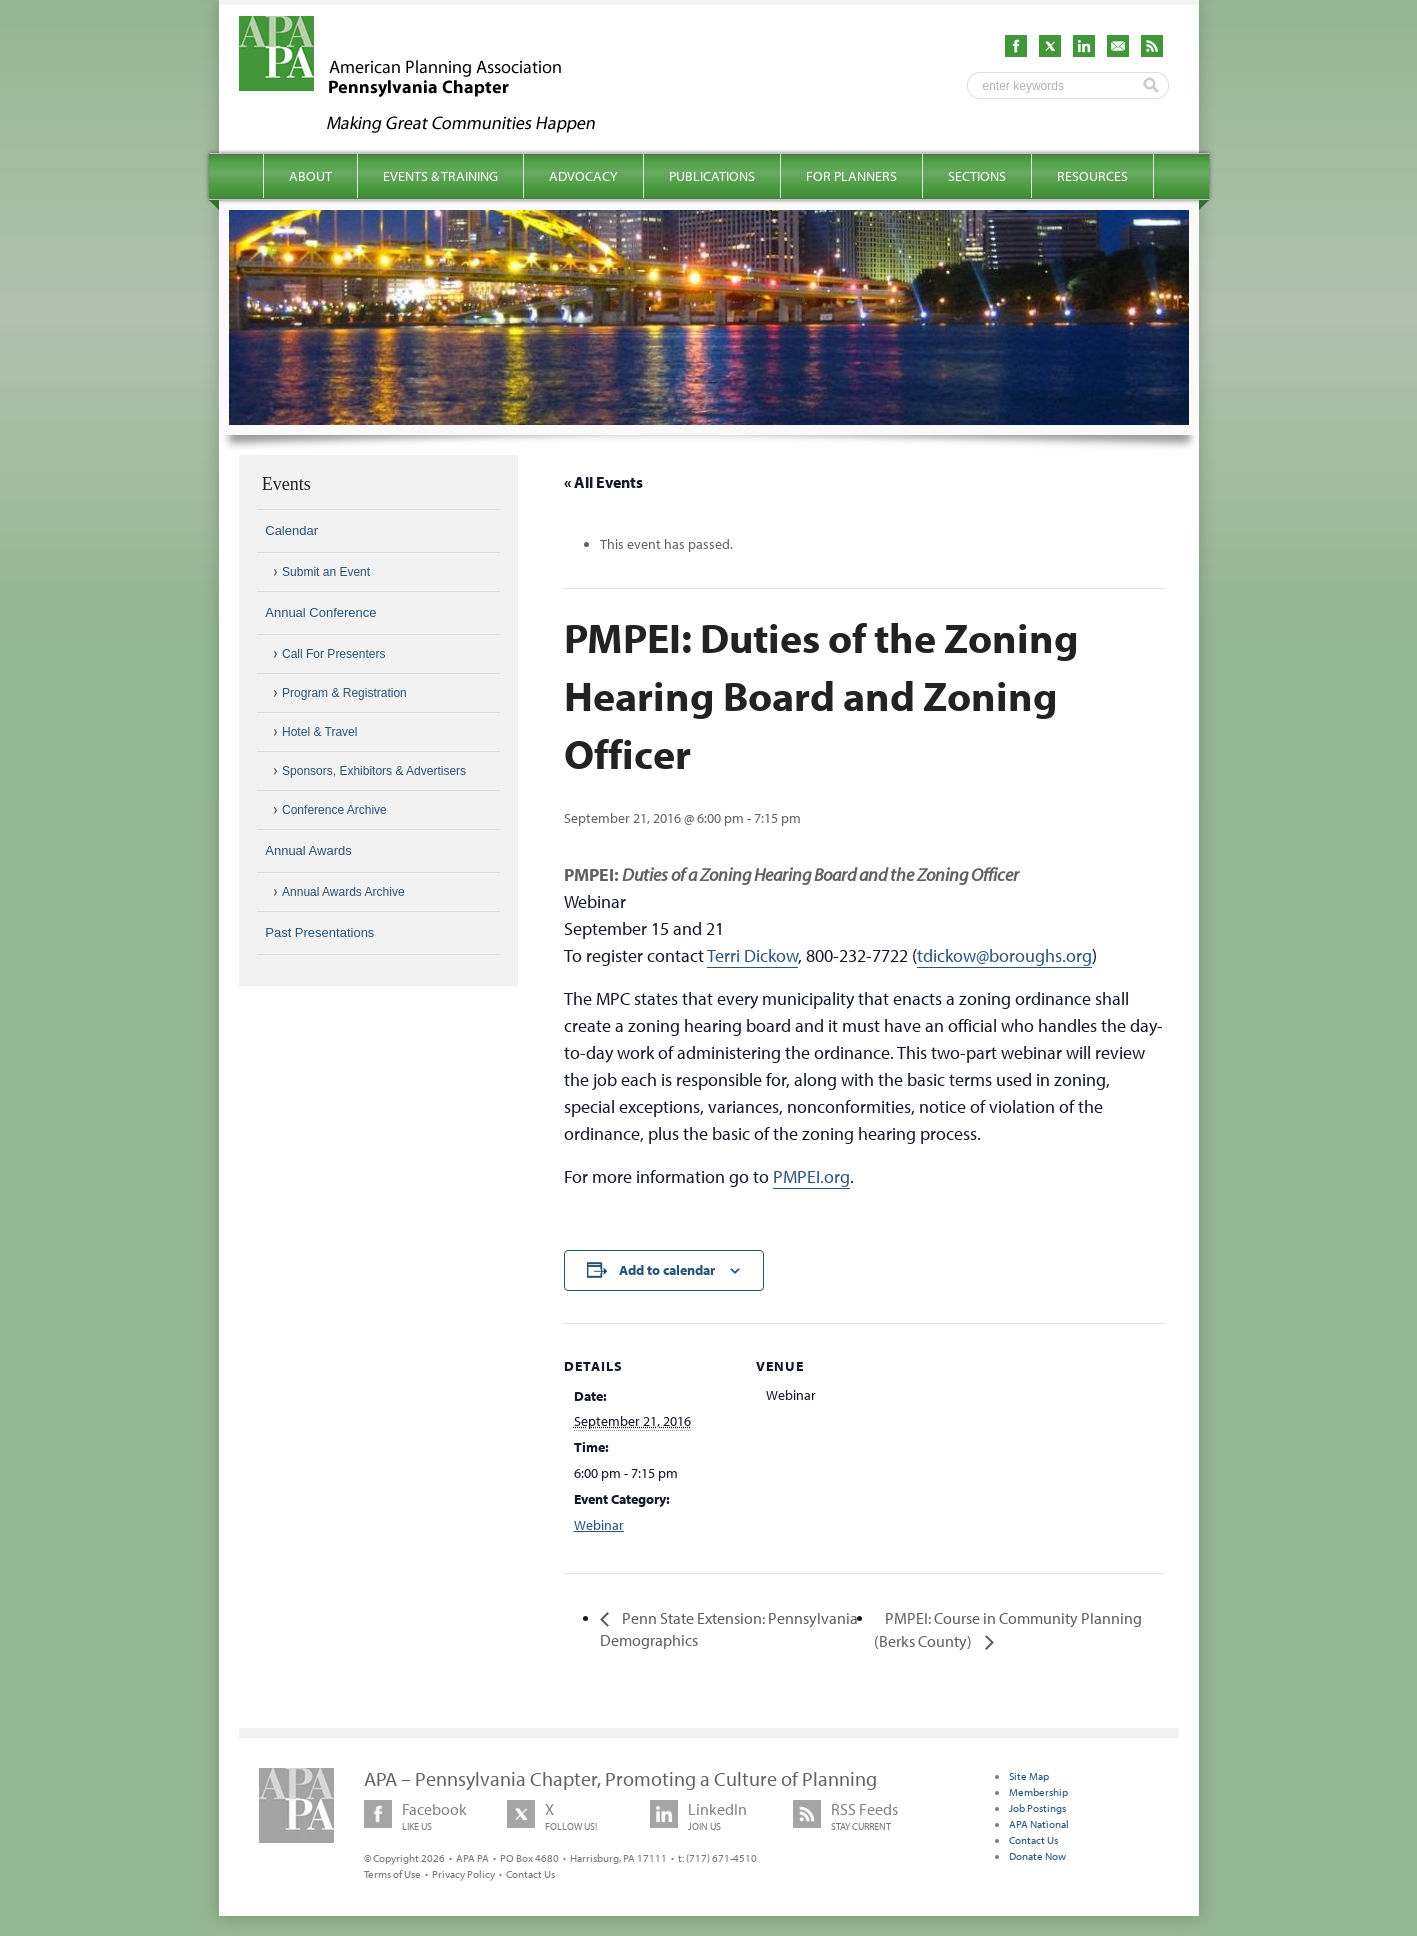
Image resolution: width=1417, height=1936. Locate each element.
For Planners (851, 176)
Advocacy (583, 176)
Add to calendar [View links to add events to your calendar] (667, 1270)
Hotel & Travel (319, 732)
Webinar (599, 1525)
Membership (1038, 1792)
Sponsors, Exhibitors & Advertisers (374, 771)
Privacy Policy (463, 1874)
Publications (712, 176)
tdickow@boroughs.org (1004, 955)
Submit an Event (326, 572)
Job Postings (1037, 1808)
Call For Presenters (333, 654)
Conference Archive (334, 810)
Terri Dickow (752, 955)
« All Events (603, 482)
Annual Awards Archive (343, 892)
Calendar (291, 530)
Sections (977, 176)
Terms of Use (392, 1874)
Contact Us (530, 1874)
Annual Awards (308, 850)
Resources (1092, 176)
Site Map (1029, 1776)
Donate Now (1037, 1856)
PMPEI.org (811, 1176)
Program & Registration (344, 693)
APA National (1039, 1824)
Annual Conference (320, 612)
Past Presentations (319, 932)
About (310, 176)
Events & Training (440, 176)
